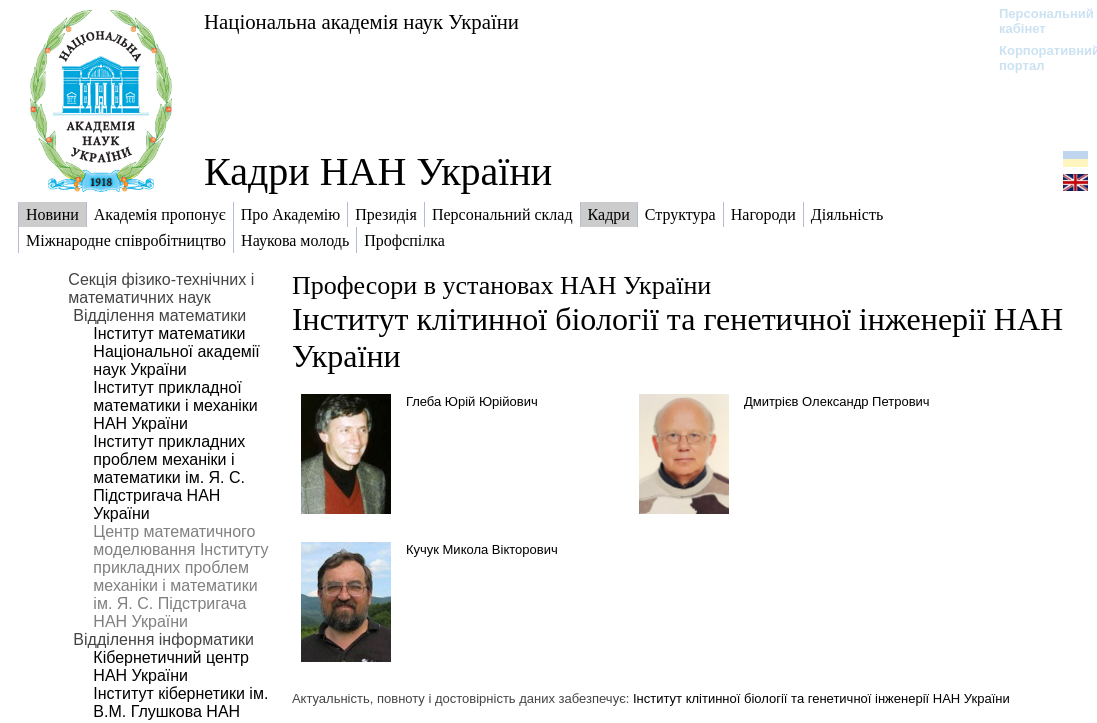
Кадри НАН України (378, 171)
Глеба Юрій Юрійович (472, 401)
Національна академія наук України (361, 21)
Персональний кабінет (1036, 21)
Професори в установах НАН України (501, 285)
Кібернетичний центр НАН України (171, 666)
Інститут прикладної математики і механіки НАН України (175, 405)
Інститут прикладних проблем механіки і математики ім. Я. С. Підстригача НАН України (169, 477)
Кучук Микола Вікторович (482, 549)
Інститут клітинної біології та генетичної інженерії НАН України (821, 698)
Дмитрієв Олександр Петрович (837, 401)
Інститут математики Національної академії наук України (176, 351)
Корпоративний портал (1036, 58)
